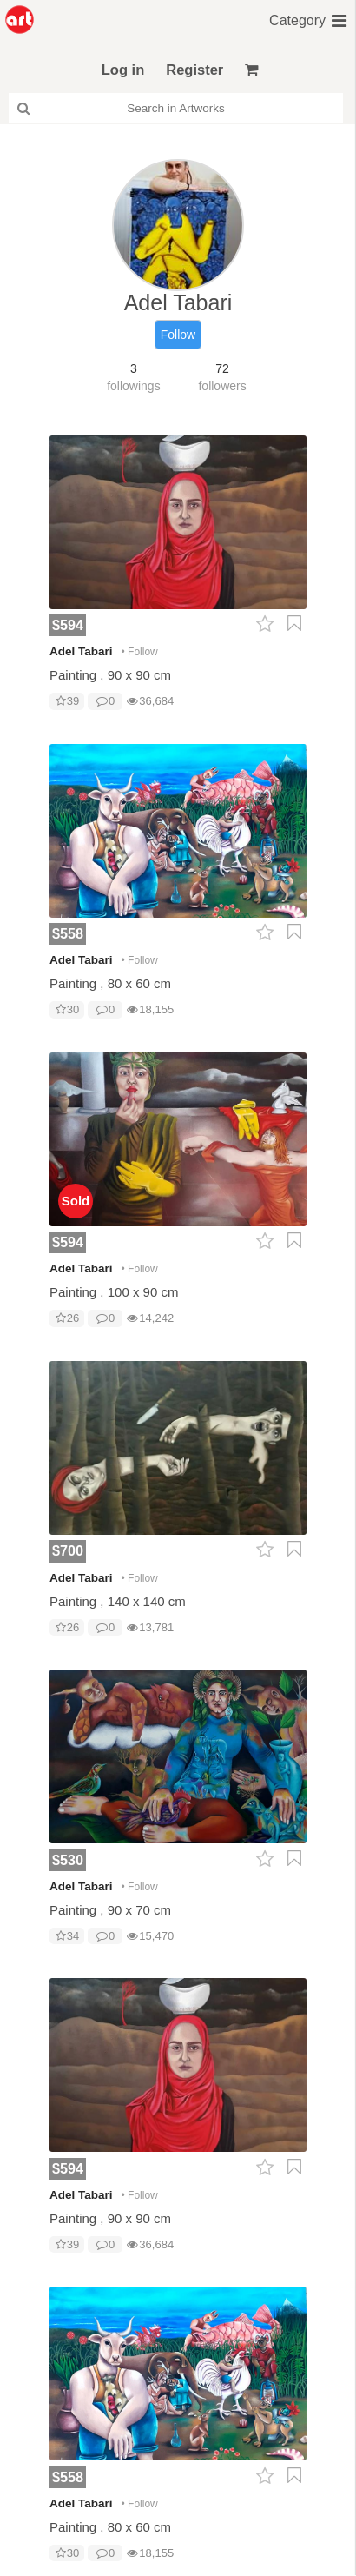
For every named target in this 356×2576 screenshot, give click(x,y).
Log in (123, 69)
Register (194, 69)
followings (133, 386)
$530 (67, 1860)
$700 (67, 1550)
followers (222, 386)
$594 (67, 625)
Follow (178, 335)
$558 (67, 933)
